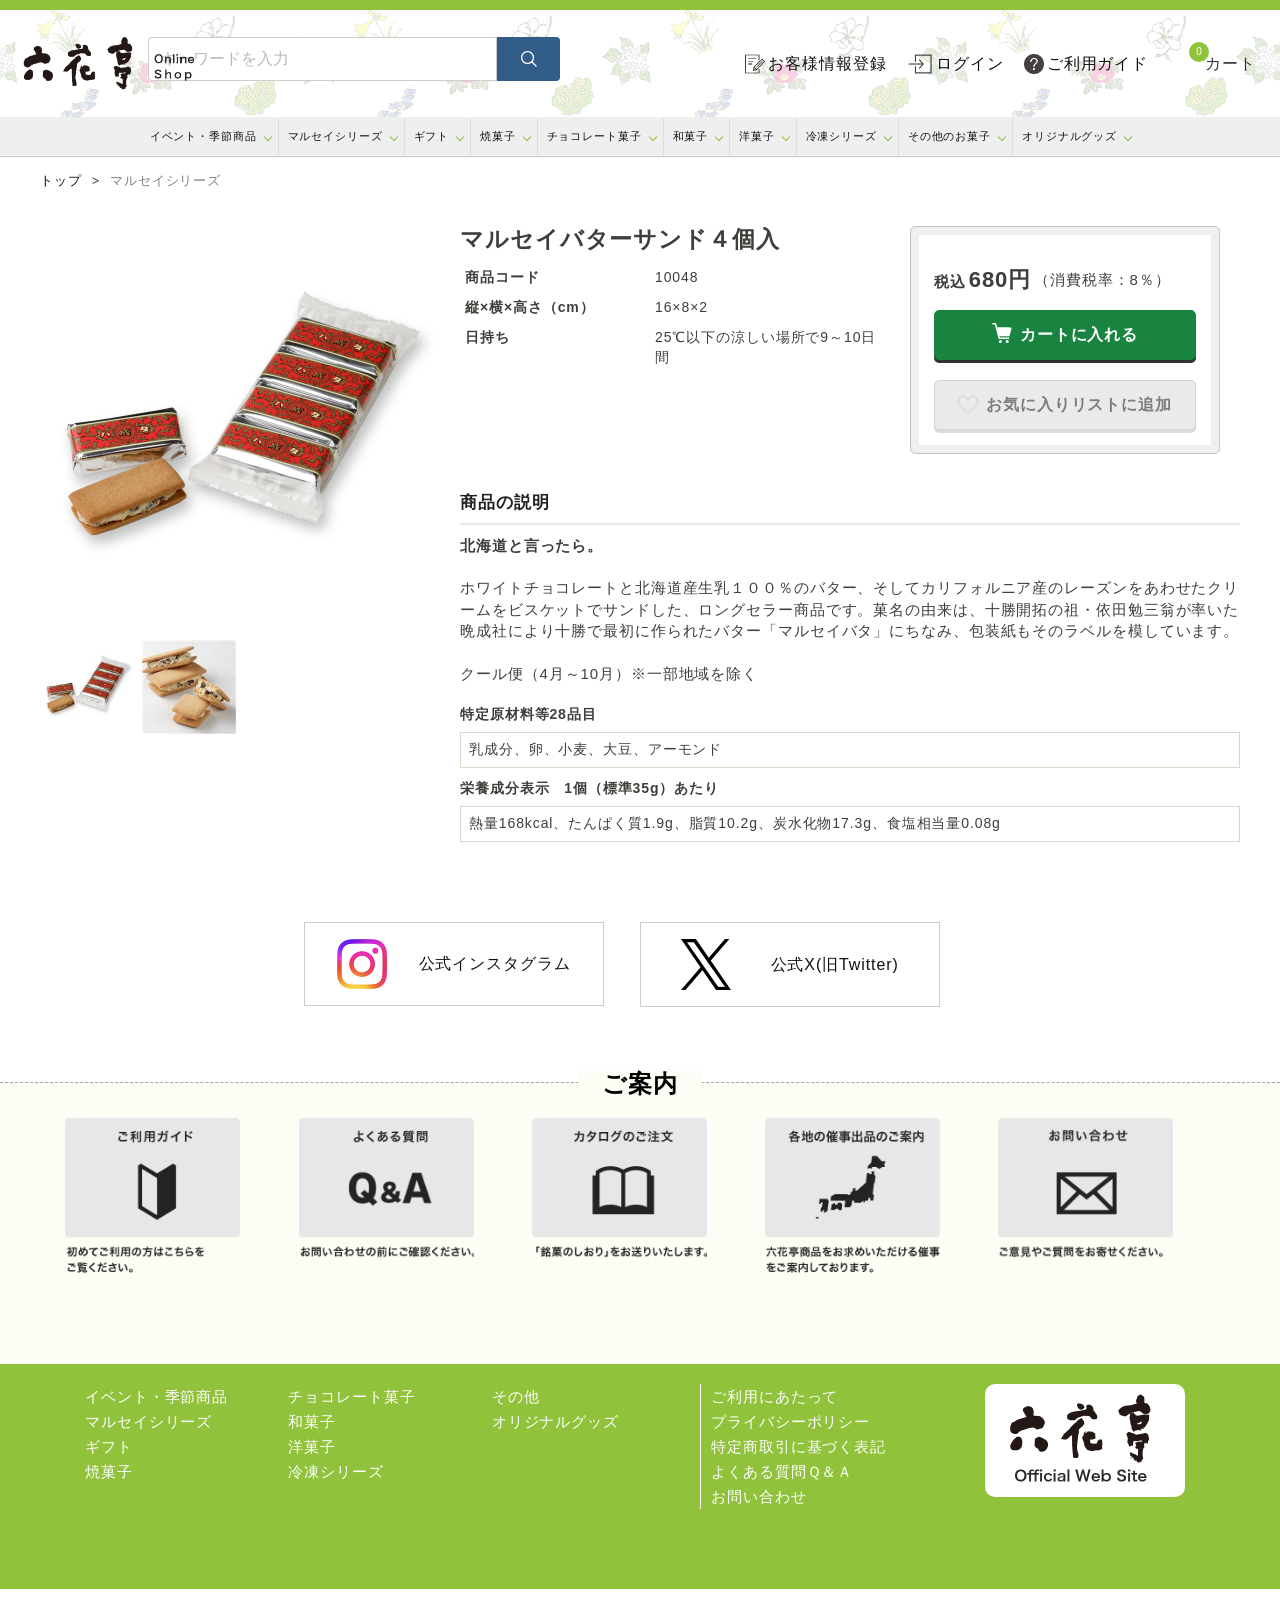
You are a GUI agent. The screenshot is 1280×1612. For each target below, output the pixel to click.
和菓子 (691, 136)
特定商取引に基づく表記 (798, 1469)
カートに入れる (1079, 334)
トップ (61, 181)
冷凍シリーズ (841, 136)
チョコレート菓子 (594, 136)
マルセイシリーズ (335, 136)
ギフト (432, 136)
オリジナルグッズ (1069, 136)
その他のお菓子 (949, 136)
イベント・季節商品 (203, 136)
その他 (516, 1419)
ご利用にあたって (774, 1419)
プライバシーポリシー (790, 1444)
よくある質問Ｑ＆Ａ (782, 1494)
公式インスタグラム (453, 964)
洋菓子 (757, 136)
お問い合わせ (758, 1519)
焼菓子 (498, 136)
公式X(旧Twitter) (789, 964)
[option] (240, 426)
